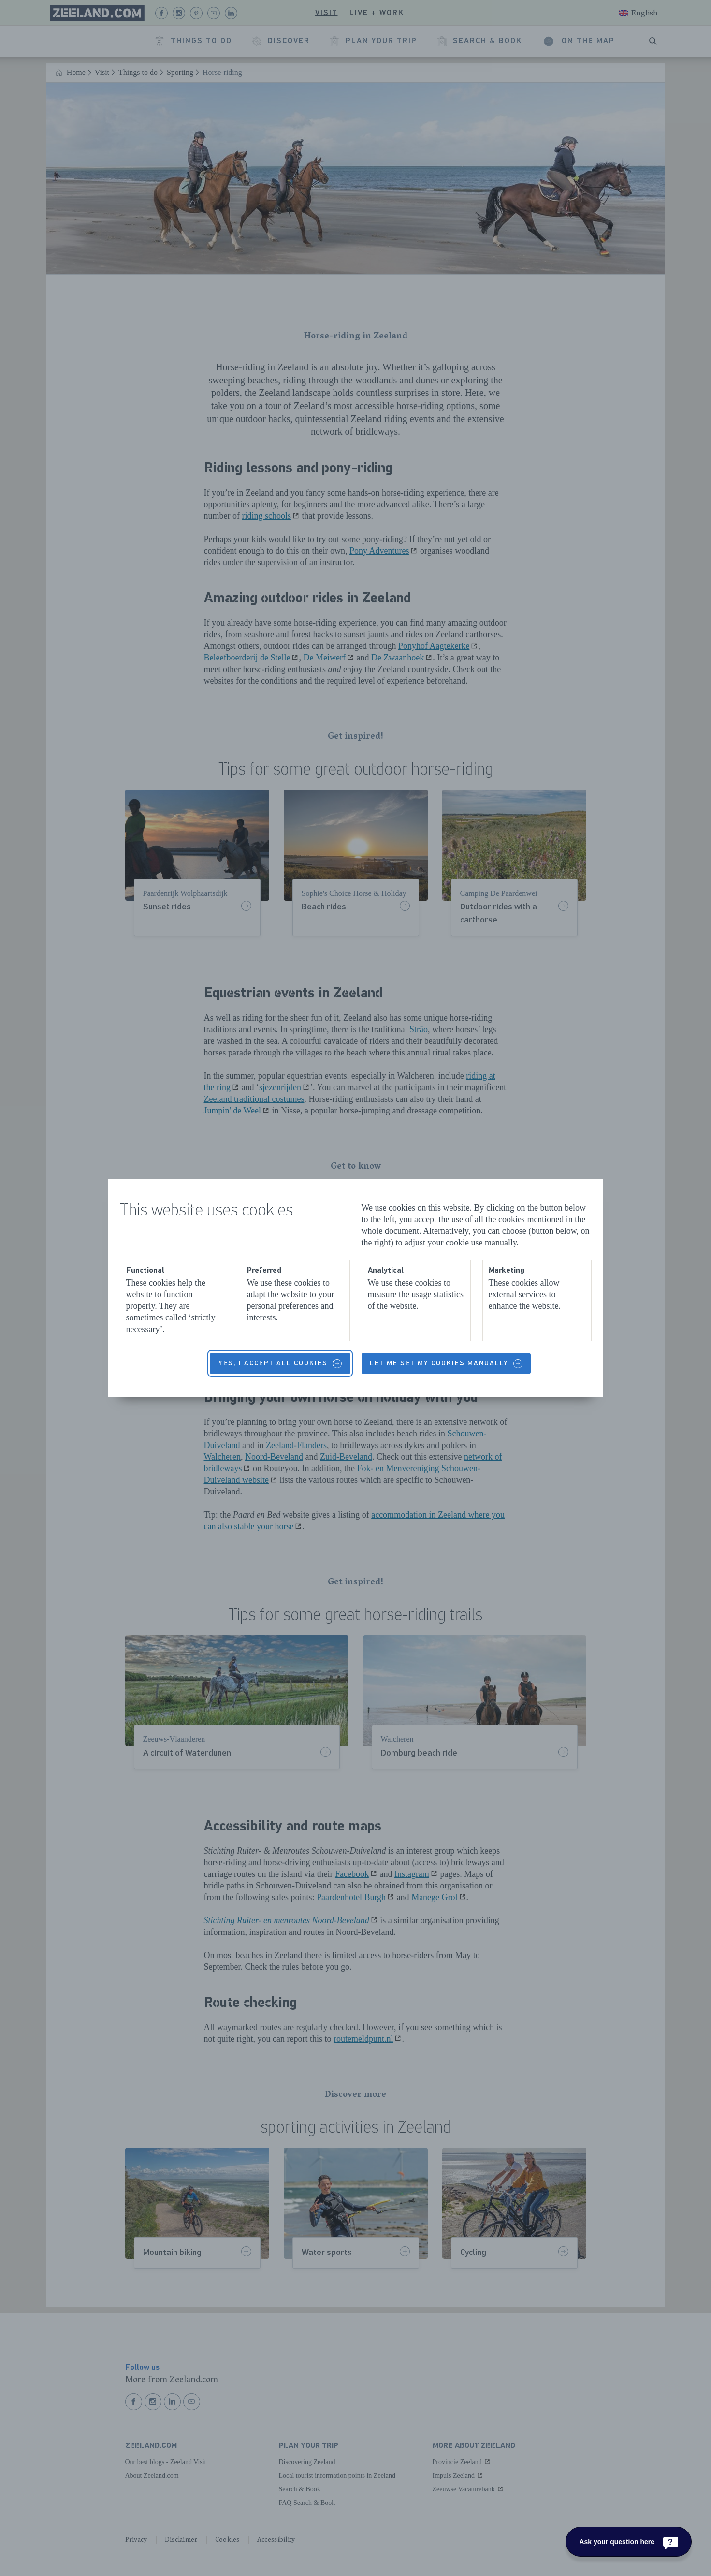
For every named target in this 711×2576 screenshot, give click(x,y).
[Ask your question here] (629, 2542)
